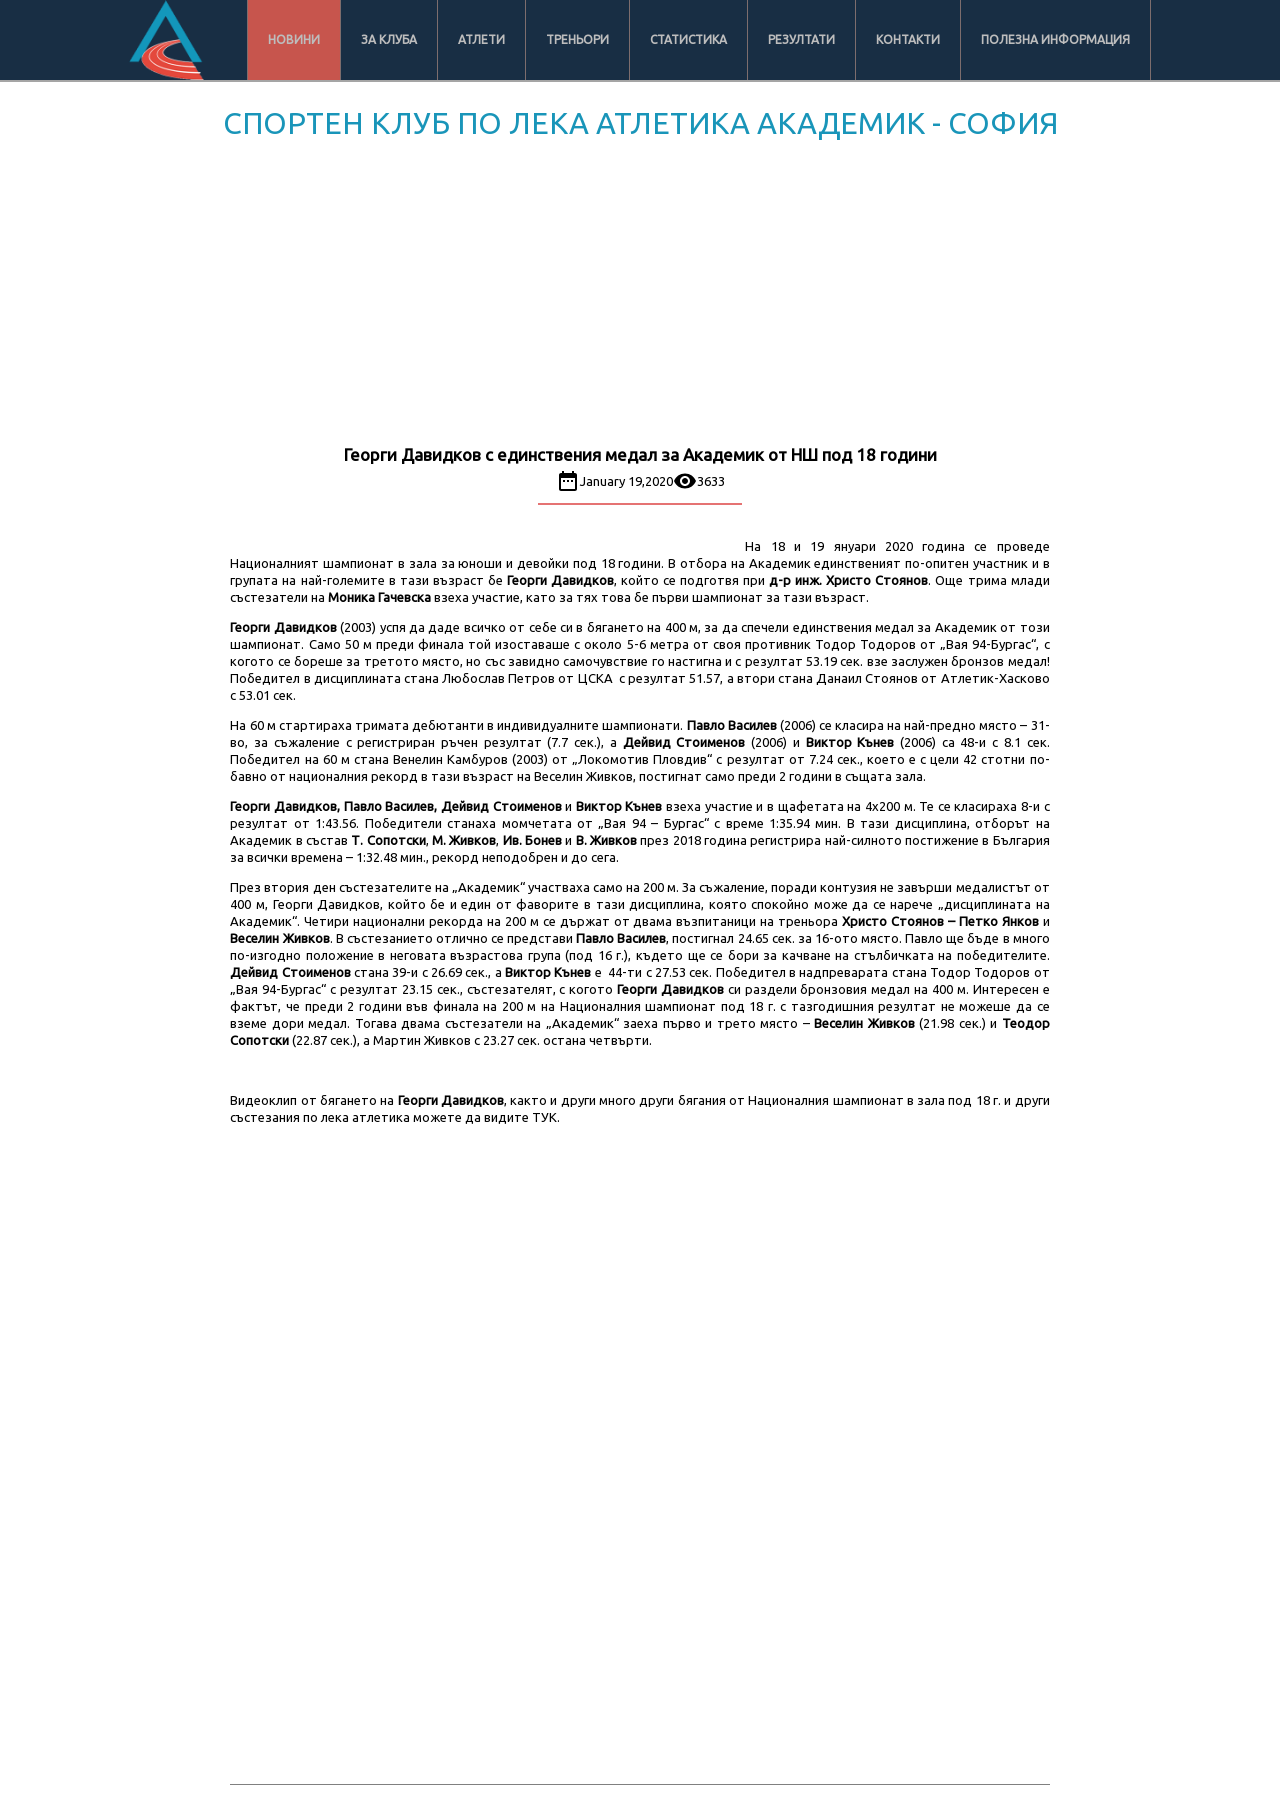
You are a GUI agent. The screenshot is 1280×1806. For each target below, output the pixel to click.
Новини (294, 39)
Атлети (481, 39)
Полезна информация (1055, 39)
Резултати (801, 39)
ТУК (544, 1117)
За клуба (389, 39)
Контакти (908, 39)
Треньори (577, 39)
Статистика (688, 39)
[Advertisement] (640, 296)
